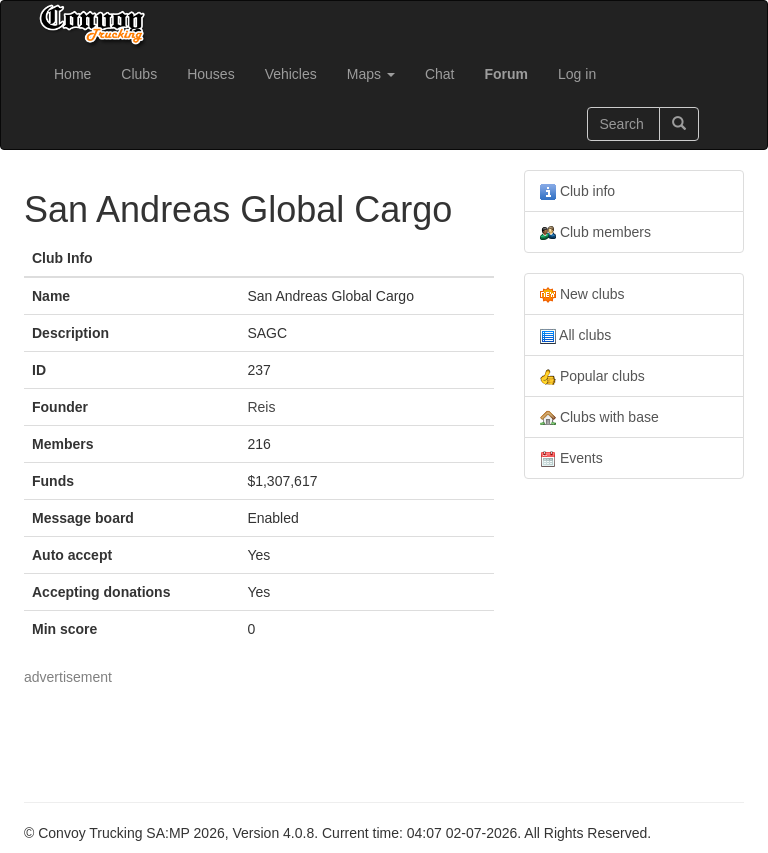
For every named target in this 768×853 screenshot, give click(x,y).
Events (571, 458)
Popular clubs (592, 376)
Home (72, 74)
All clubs (575, 335)
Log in (577, 74)
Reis (261, 407)
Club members (595, 232)
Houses (210, 74)
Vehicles (291, 74)
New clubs (582, 294)
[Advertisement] (388, 732)
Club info (577, 191)
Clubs (139, 74)
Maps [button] (371, 74)
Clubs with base (599, 417)
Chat (440, 74)
